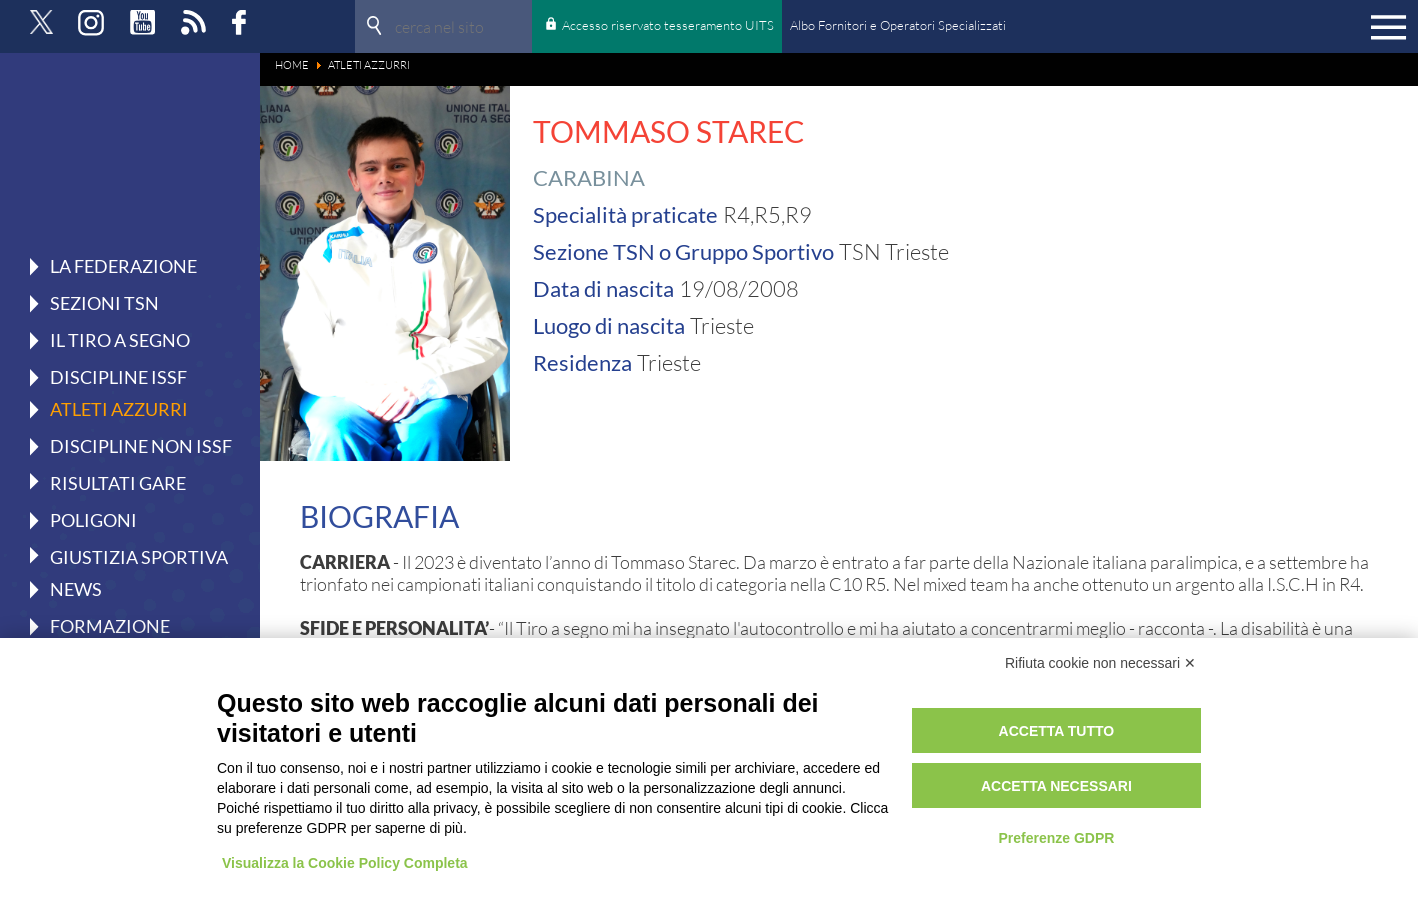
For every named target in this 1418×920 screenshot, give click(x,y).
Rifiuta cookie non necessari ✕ (1100, 663)
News (76, 589)
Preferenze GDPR (1056, 838)
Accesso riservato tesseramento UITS (668, 25)
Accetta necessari (1056, 786)
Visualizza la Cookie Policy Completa (345, 863)
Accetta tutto (1057, 731)
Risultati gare (118, 482)
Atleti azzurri (119, 409)
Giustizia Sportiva (139, 556)
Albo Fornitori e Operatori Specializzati (898, 25)
